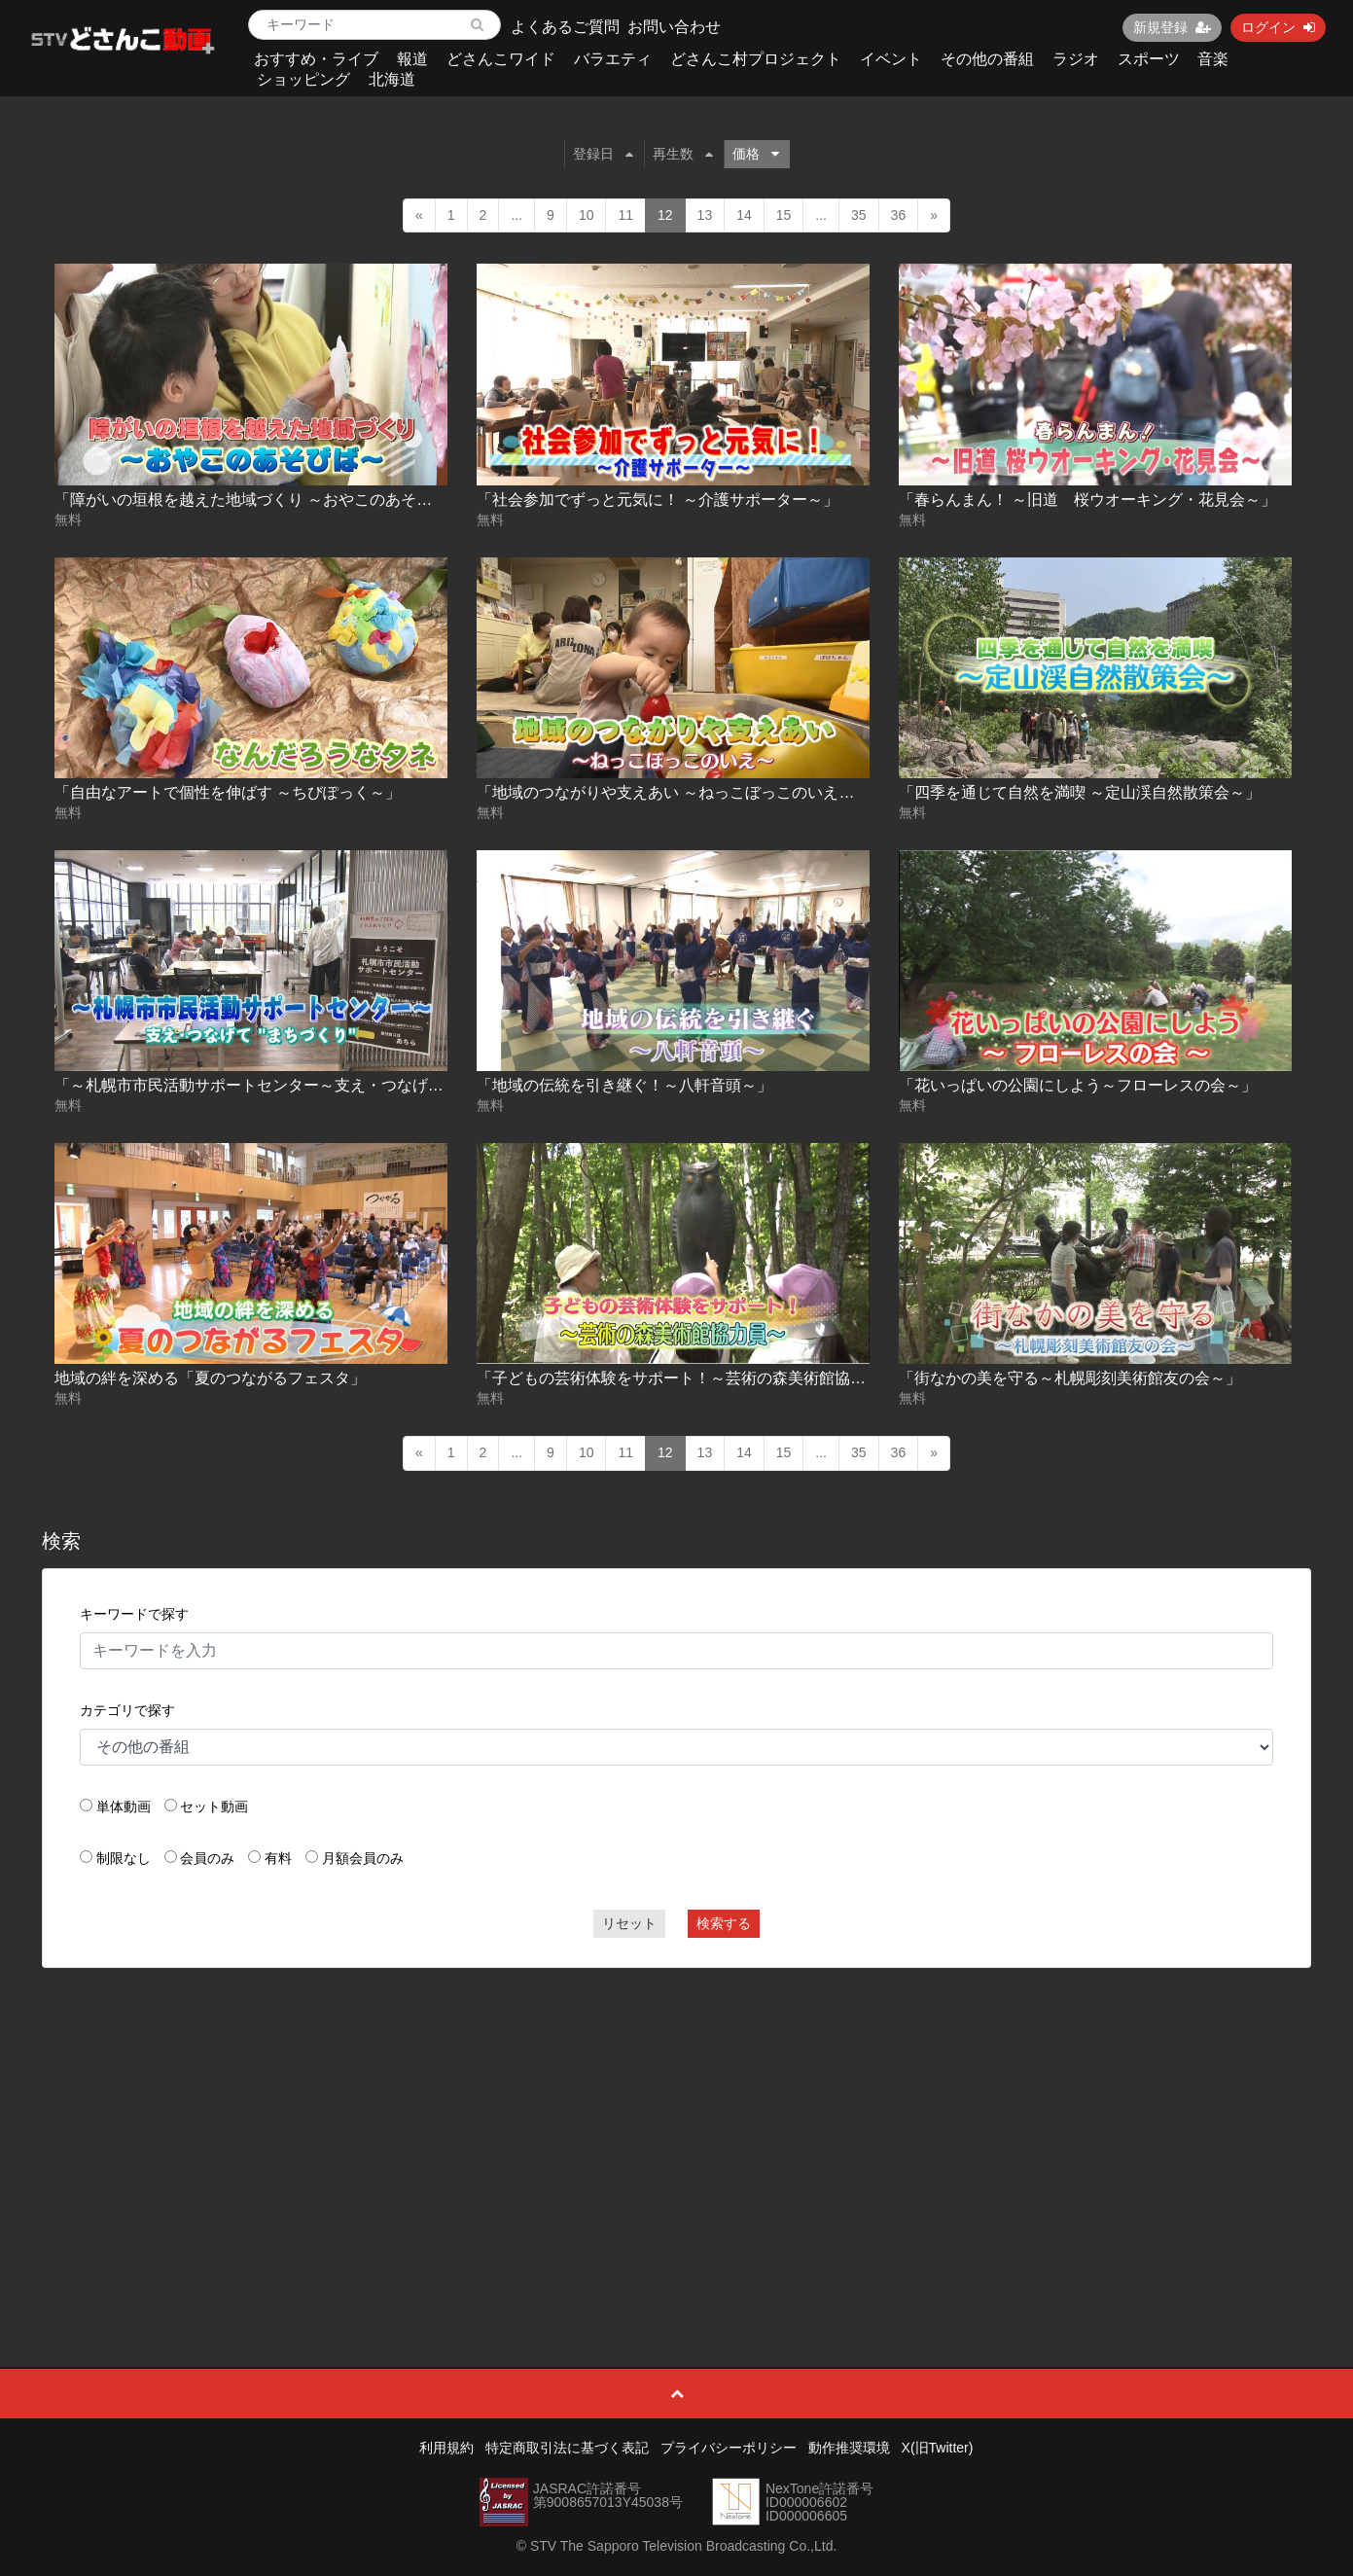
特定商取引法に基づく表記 (567, 2447)
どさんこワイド (500, 59)
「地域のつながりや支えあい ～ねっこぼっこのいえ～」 (673, 792)
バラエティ (613, 59)
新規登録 (1172, 27)
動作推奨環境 (849, 2447)
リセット (629, 1923)
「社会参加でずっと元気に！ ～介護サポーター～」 (657, 499)
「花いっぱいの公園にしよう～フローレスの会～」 (1078, 1085)
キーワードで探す (134, 1614)
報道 (412, 59)
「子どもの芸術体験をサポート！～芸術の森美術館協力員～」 (694, 1378)
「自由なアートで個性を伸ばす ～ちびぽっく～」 (227, 792)
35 (859, 215)
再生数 (683, 153)
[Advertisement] (677, 2123)
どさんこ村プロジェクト (755, 59)
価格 (755, 153)
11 (625, 215)
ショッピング (303, 79)
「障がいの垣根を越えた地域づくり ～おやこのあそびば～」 (266, 499)
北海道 (392, 79)
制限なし (123, 1858)
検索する (723, 1923)
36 (899, 215)
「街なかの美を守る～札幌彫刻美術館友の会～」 (1070, 1378)
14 (744, 215)
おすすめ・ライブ (316, 59)
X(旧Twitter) (938, 2447)
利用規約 (446, 2447)
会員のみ (207, 1858)
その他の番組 (987, 59)
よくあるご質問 (565, 26)
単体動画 (123, 1806)
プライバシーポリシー (728, 2447)
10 (586, 215)
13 (705, 215)
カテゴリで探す (127, 1710)
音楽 (1212, 59)
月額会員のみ (363, 1858)
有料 (278, 1858)
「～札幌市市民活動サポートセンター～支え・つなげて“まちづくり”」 (301, 1085)
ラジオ (1075, 59)
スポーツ (1149, 59)
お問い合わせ (674, 26)
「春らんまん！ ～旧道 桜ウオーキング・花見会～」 (1087, 499)
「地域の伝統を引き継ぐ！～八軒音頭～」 (624, 1085)
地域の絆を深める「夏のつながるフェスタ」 (210, 1378)
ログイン (1278, 27)
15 (784, 215)
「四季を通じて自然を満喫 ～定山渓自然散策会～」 (1080, 792)
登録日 (603, 153)
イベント (891, 59)
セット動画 (214, 1806)
